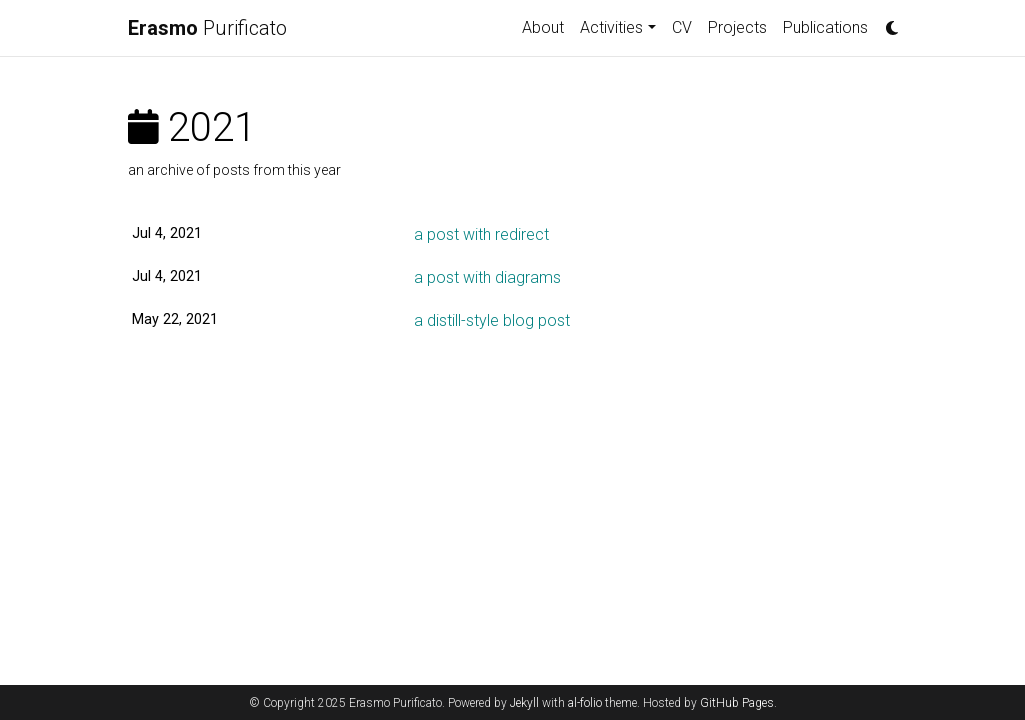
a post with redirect (481, 234)
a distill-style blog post (492, 320)
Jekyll (524, 703)
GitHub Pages (737, 703)
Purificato (207, 28)
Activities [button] (611, 27)
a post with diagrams (487, 277)
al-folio (585, 703)
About (543, 27)
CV (682, 27)
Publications (825, 27)
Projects (737, 27)
